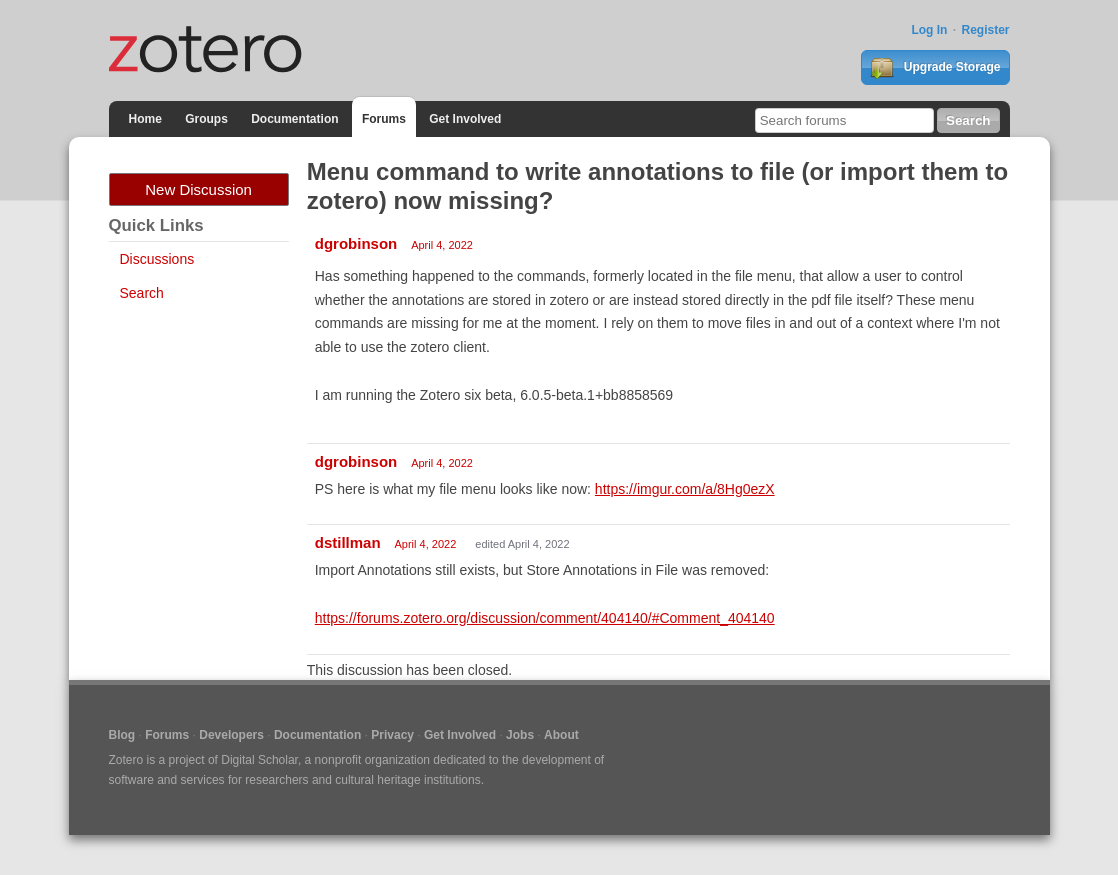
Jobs (520, 735)
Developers (231, 735)
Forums (384, 119)
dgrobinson (356, 243)
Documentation (294, 119)
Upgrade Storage (935, 68)
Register (985, 30)
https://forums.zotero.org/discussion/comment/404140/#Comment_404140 (545, 618)
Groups (206, 119)
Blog (122, 735)
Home (145, 119)
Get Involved (465, 119)
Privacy (392, 735)
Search (142, 293)
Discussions (157, 259)
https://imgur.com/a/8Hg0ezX (685, 489)
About (561, 735)
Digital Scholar (259, 760)
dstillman (348, 542)
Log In (929, 30)
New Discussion (198, 189)
